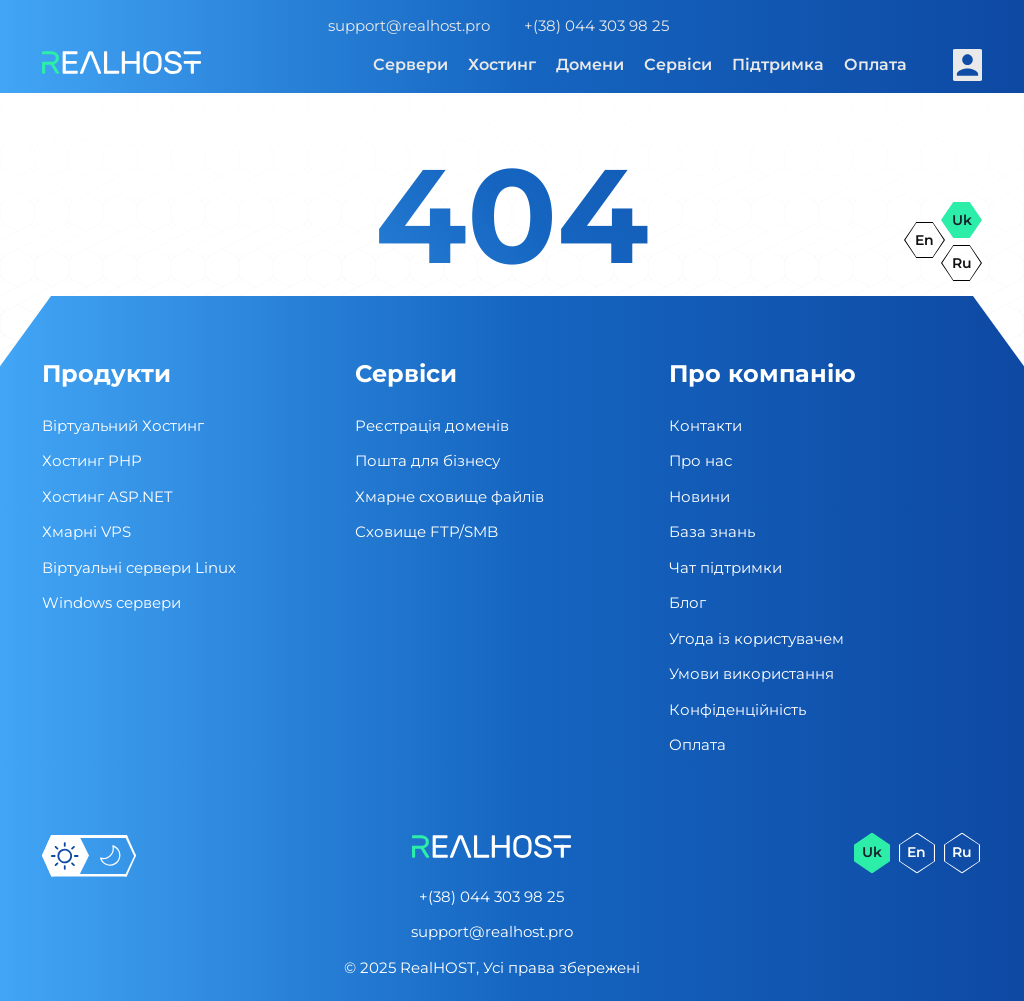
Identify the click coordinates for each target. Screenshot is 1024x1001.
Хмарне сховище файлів (449, 496)
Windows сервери (111, 602)
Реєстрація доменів (432, 425)
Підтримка (778, 64)
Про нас (700, 460)
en (924, 240)
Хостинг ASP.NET (107, 496)
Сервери (410, 64)
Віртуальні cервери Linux (139, 567)
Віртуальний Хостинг (123, 425)
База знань (712, 531)
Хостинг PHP (92, 460)
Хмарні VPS (86, 531)
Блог (687, 602)
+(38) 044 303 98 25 (596, 25)
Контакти (705, 425)
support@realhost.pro (409, 25)
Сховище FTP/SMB (426, 531)
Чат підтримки (725, 567)
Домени (590, 64)
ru (962, 263)
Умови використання (751, 673)
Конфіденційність (737, 709)
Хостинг (502, 64)
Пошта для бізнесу (427, 460)
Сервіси (678, 64)
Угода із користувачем (756, 638)
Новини (699, 496)
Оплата (875, 64)
